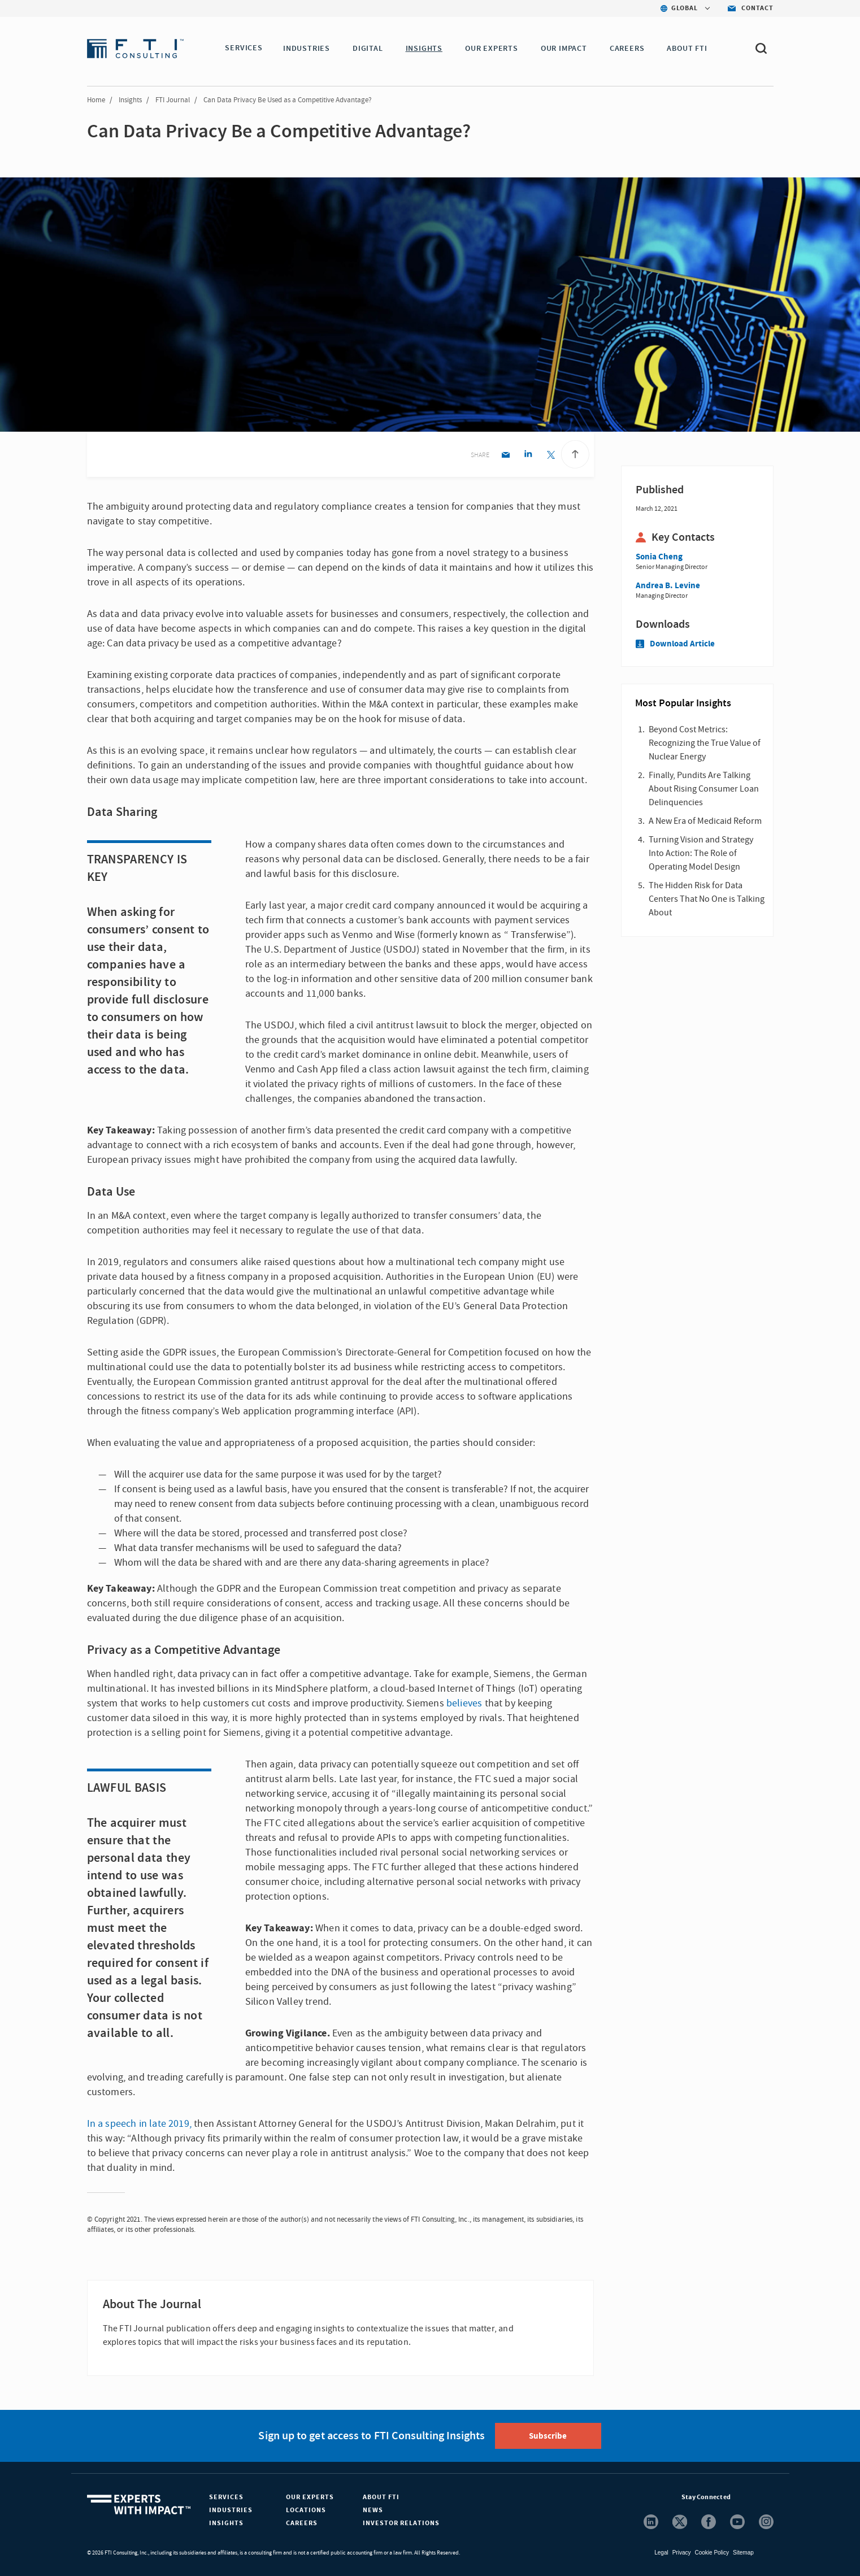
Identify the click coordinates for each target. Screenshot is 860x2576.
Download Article (675, 643)
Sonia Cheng (659, 557)
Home (96, 100)
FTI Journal (172, 100)
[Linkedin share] (528, 455)
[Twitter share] (550, 455)
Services (226, 2497)
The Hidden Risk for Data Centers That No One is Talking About (707, 899)
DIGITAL (370, 49)
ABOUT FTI (689, 49)
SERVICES (243, 49)
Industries (231, 2510)
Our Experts (310, 2497)
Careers (302, 2523)
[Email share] (505, 455)
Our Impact (566, 49)
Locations (306, 2510)
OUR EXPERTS (493, 49)
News (373, 2510)
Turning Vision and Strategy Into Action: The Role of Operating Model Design (701, 853)
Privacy (681, 2552)
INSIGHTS (425, 49)
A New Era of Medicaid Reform (705, 821)
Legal (661, 2552)
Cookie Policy (711, 2552)
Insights (130, 100)
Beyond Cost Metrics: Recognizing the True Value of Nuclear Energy (705, 743)
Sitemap (743, 2552)
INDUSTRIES (308, 49)
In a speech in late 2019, (139, 2123)
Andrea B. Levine (668, 586)
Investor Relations (401, 2523)
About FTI (381, 2497)
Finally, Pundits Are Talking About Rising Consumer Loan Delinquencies (704, 789)
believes (464, 1703)
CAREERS (629, 49)
